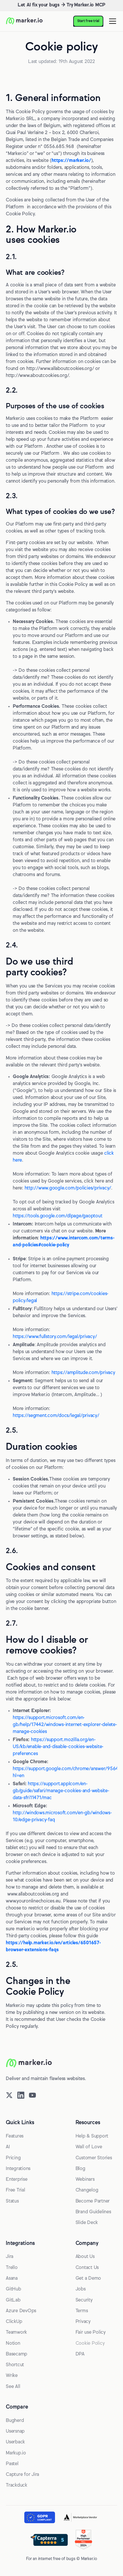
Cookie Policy (90, 2343)
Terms (82, 2311)
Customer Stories (94, 2158)
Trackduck (16, 2485)
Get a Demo (88, 2278)
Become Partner (93, 2201)
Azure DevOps (21, 2311)
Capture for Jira (22, 2474)
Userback (15, 2442)
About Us (85, 2256)
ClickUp (14, 2321)
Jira (9, 2256)
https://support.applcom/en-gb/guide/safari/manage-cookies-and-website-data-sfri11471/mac (61, 1791)
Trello (12, 2267)
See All (13, 2386)
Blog (80, 2169)
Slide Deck (87, 2223)
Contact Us (87, 2267)
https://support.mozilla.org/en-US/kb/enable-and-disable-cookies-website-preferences (58, 1747)
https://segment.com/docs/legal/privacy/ (56, 1416)
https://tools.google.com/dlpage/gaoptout (57, 1216)
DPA (80, 2354)
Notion (13, 2343)
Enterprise (16, 2179)
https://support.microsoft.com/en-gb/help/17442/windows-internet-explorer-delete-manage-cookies (65, 1725)
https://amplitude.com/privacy (83, 1373)
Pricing (13, 2158)
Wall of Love (89, 2147)
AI (8, 2147)
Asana (12, 2278)
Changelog (87, 2190)
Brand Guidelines (93, 2212)
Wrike (12, 2375)
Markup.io (16, 2453)
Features (14, 2136)
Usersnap (15, 2431)
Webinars (85, 2179)
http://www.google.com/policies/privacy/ (68, 1188)
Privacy (83, 2321)
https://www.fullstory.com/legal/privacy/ (55, 1337)
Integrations (18, 2169)
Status (12, 2201)
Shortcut (15, 2365)
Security (84, 2300)
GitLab (13, 2300)
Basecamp (16, 2354)
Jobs (81, 2289)
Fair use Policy (91, 2332)
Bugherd (15, 2420)
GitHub (13, 2289)
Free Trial (15, 2190)
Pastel (12, 2464)
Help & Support (92, 2136)
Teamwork (16, 2332)
